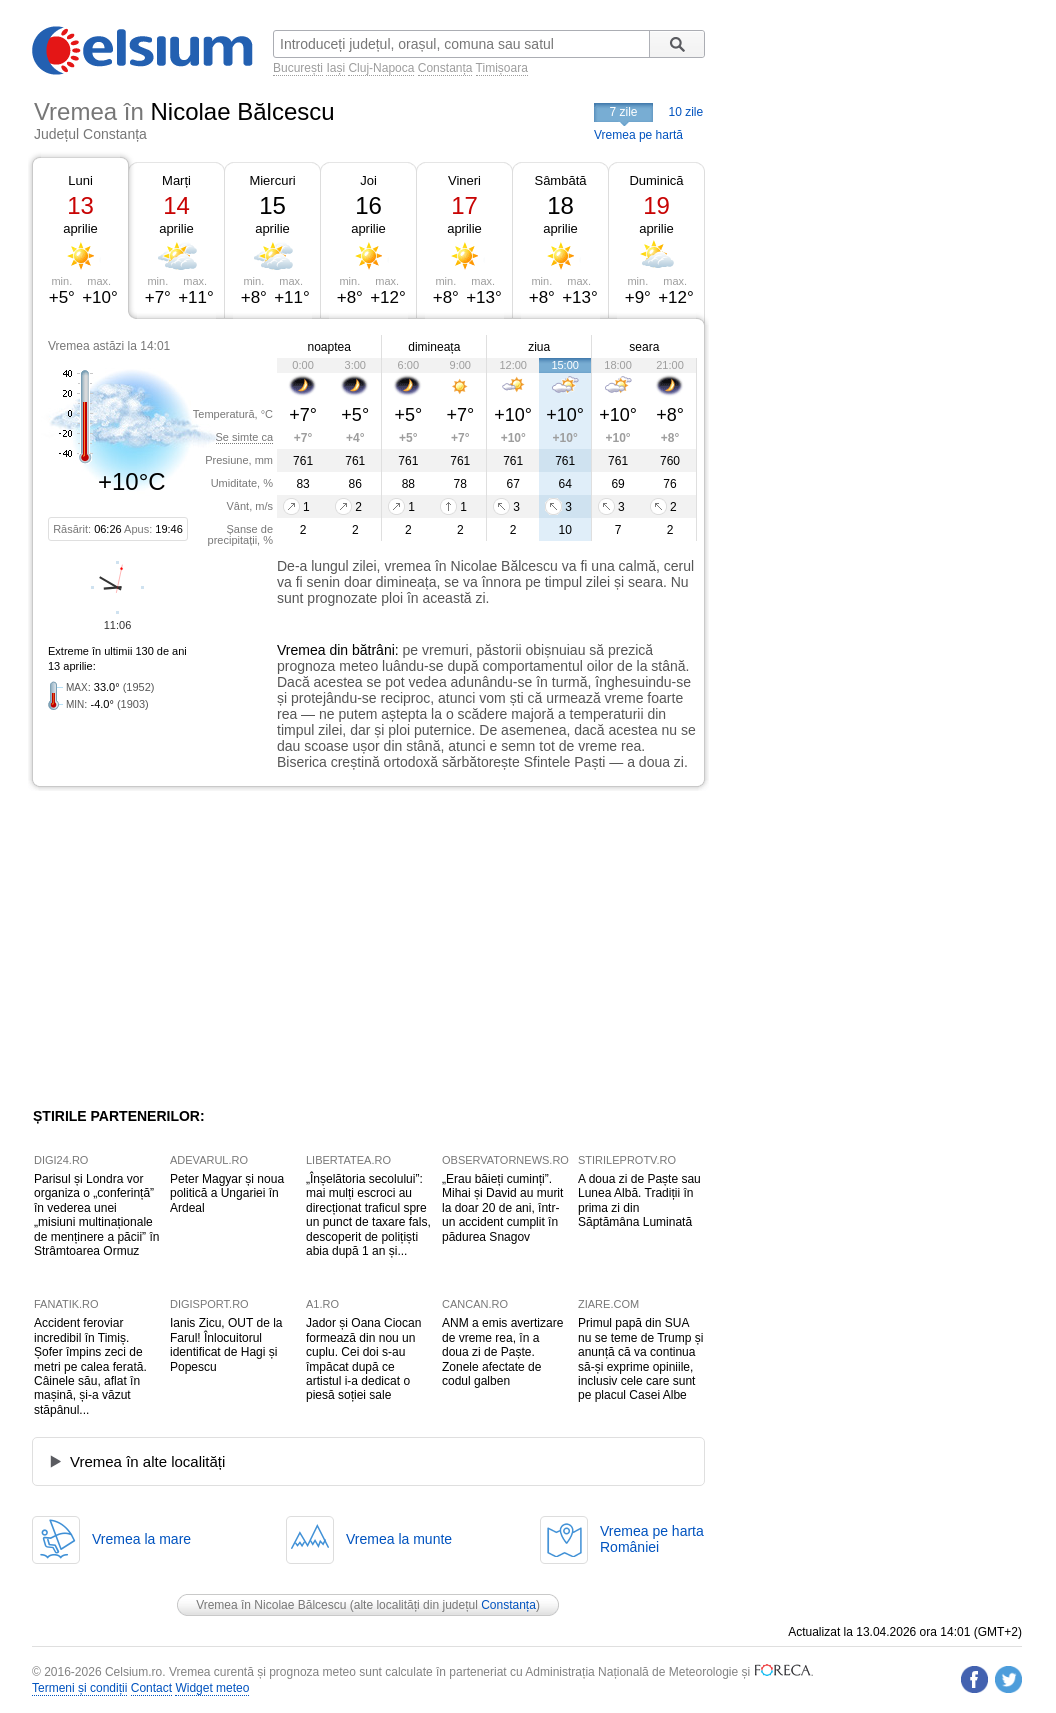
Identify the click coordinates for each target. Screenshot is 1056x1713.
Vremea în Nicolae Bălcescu (271, 1605)
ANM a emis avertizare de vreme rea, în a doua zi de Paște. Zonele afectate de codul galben (502, 1352)
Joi (368, 180)
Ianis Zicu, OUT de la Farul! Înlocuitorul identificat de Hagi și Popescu (226, 1344)
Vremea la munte (399, 1539)
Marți (176, 180)
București (298, 68)
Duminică (656, 180)
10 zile (686, 112)
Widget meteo (212, 1688)
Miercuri (272, 180)
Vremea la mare (141, 1539)
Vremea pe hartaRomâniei (652, 1539)
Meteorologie (703, 1672)
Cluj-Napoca (381, 68)
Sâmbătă (560, 180)
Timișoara (502, 68)
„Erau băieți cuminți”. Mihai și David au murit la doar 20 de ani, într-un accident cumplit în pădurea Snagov (502, 1208)
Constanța (445, 68)
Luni (80, 180)
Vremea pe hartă (638, 135)
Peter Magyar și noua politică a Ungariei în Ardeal (227, 1193)
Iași (335, 68)
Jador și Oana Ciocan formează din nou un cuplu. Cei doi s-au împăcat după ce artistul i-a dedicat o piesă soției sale (363, 1359)
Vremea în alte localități (147, 1461)
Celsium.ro (133, 1672)
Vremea (301, 650)
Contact (151, 1688)
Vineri (464, 180)
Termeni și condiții (79, 1688)
